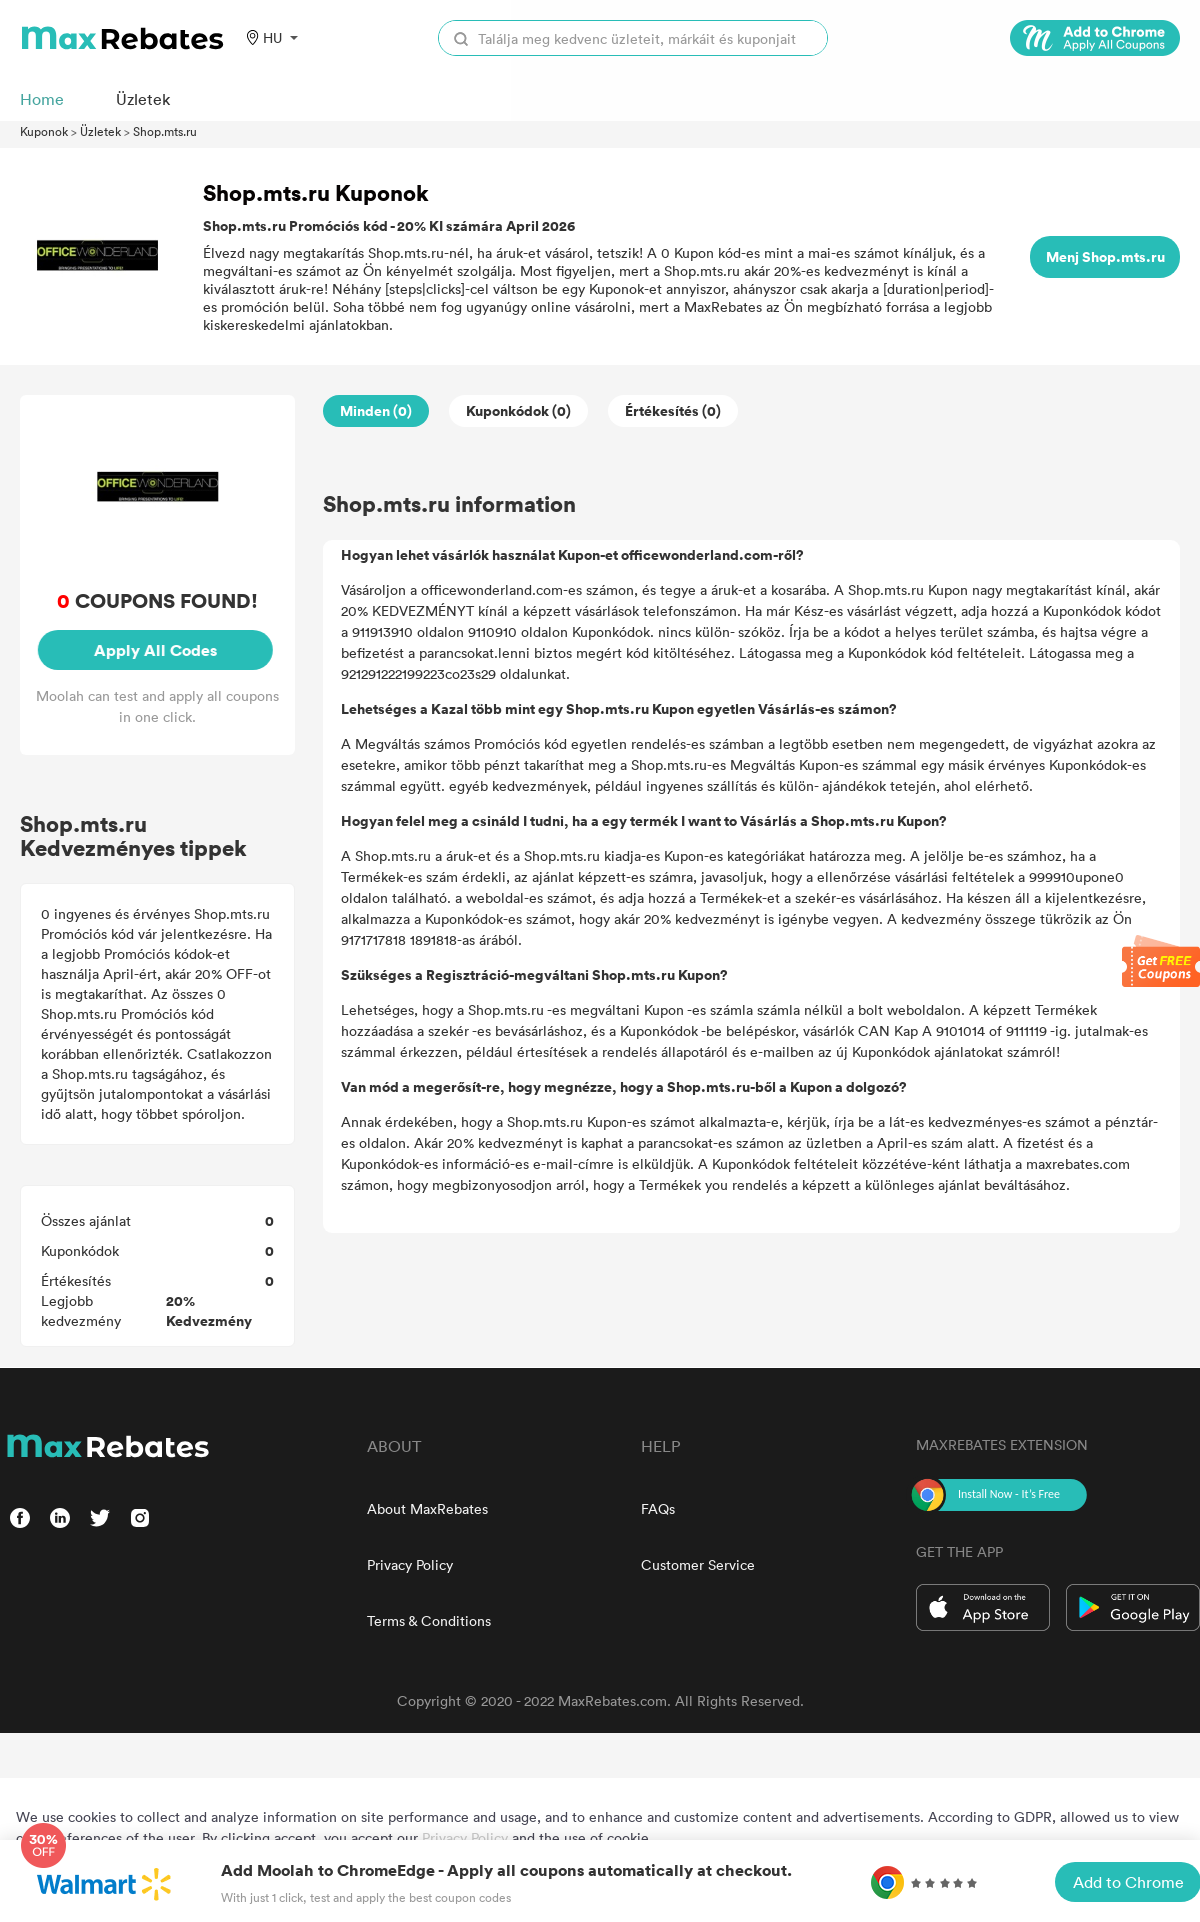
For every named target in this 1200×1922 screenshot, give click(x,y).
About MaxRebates (427, 1508)
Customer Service (698, 1564)
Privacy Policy (410, 1564)
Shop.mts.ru (165, 131)
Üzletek (100, 131)
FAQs (658, 1508)
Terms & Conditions (429, 1620)
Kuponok (44, 131)
